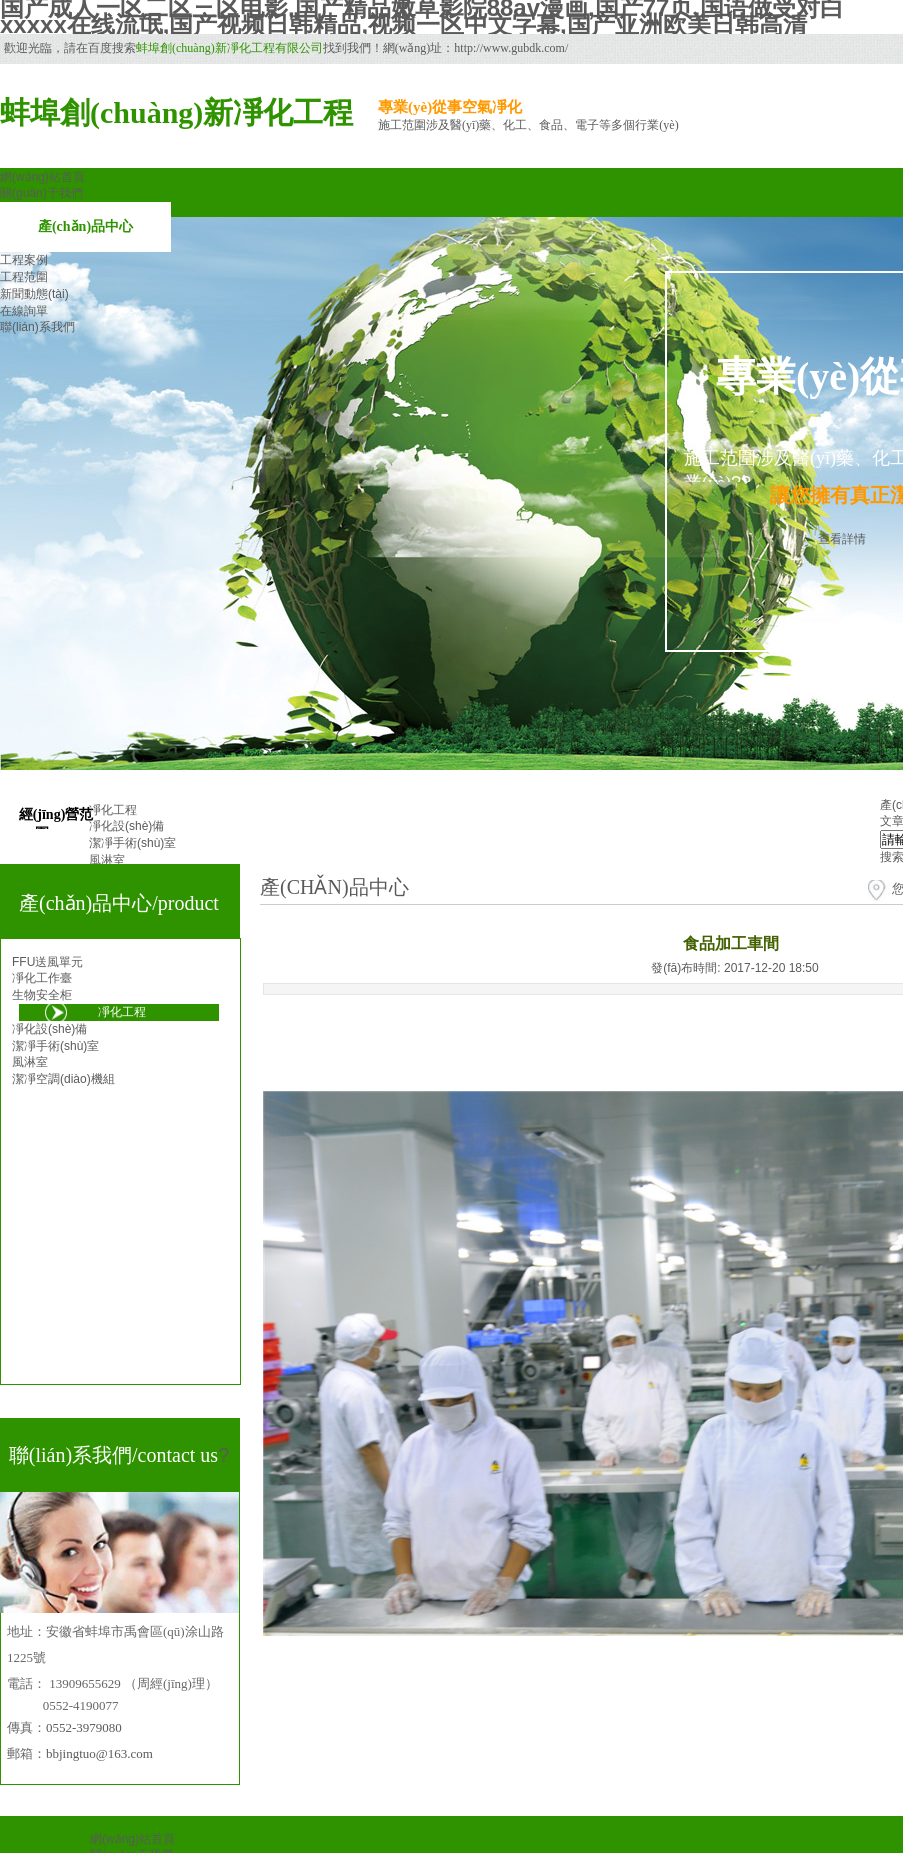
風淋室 (30, 1062)
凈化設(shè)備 (49, 1029)
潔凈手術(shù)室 (55, 1046)
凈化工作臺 (42, 978)
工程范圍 (24, 277)
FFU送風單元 (47, 962)
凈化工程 (122, 1012)
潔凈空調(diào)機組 (63, 1079)
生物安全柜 (42, 995)
